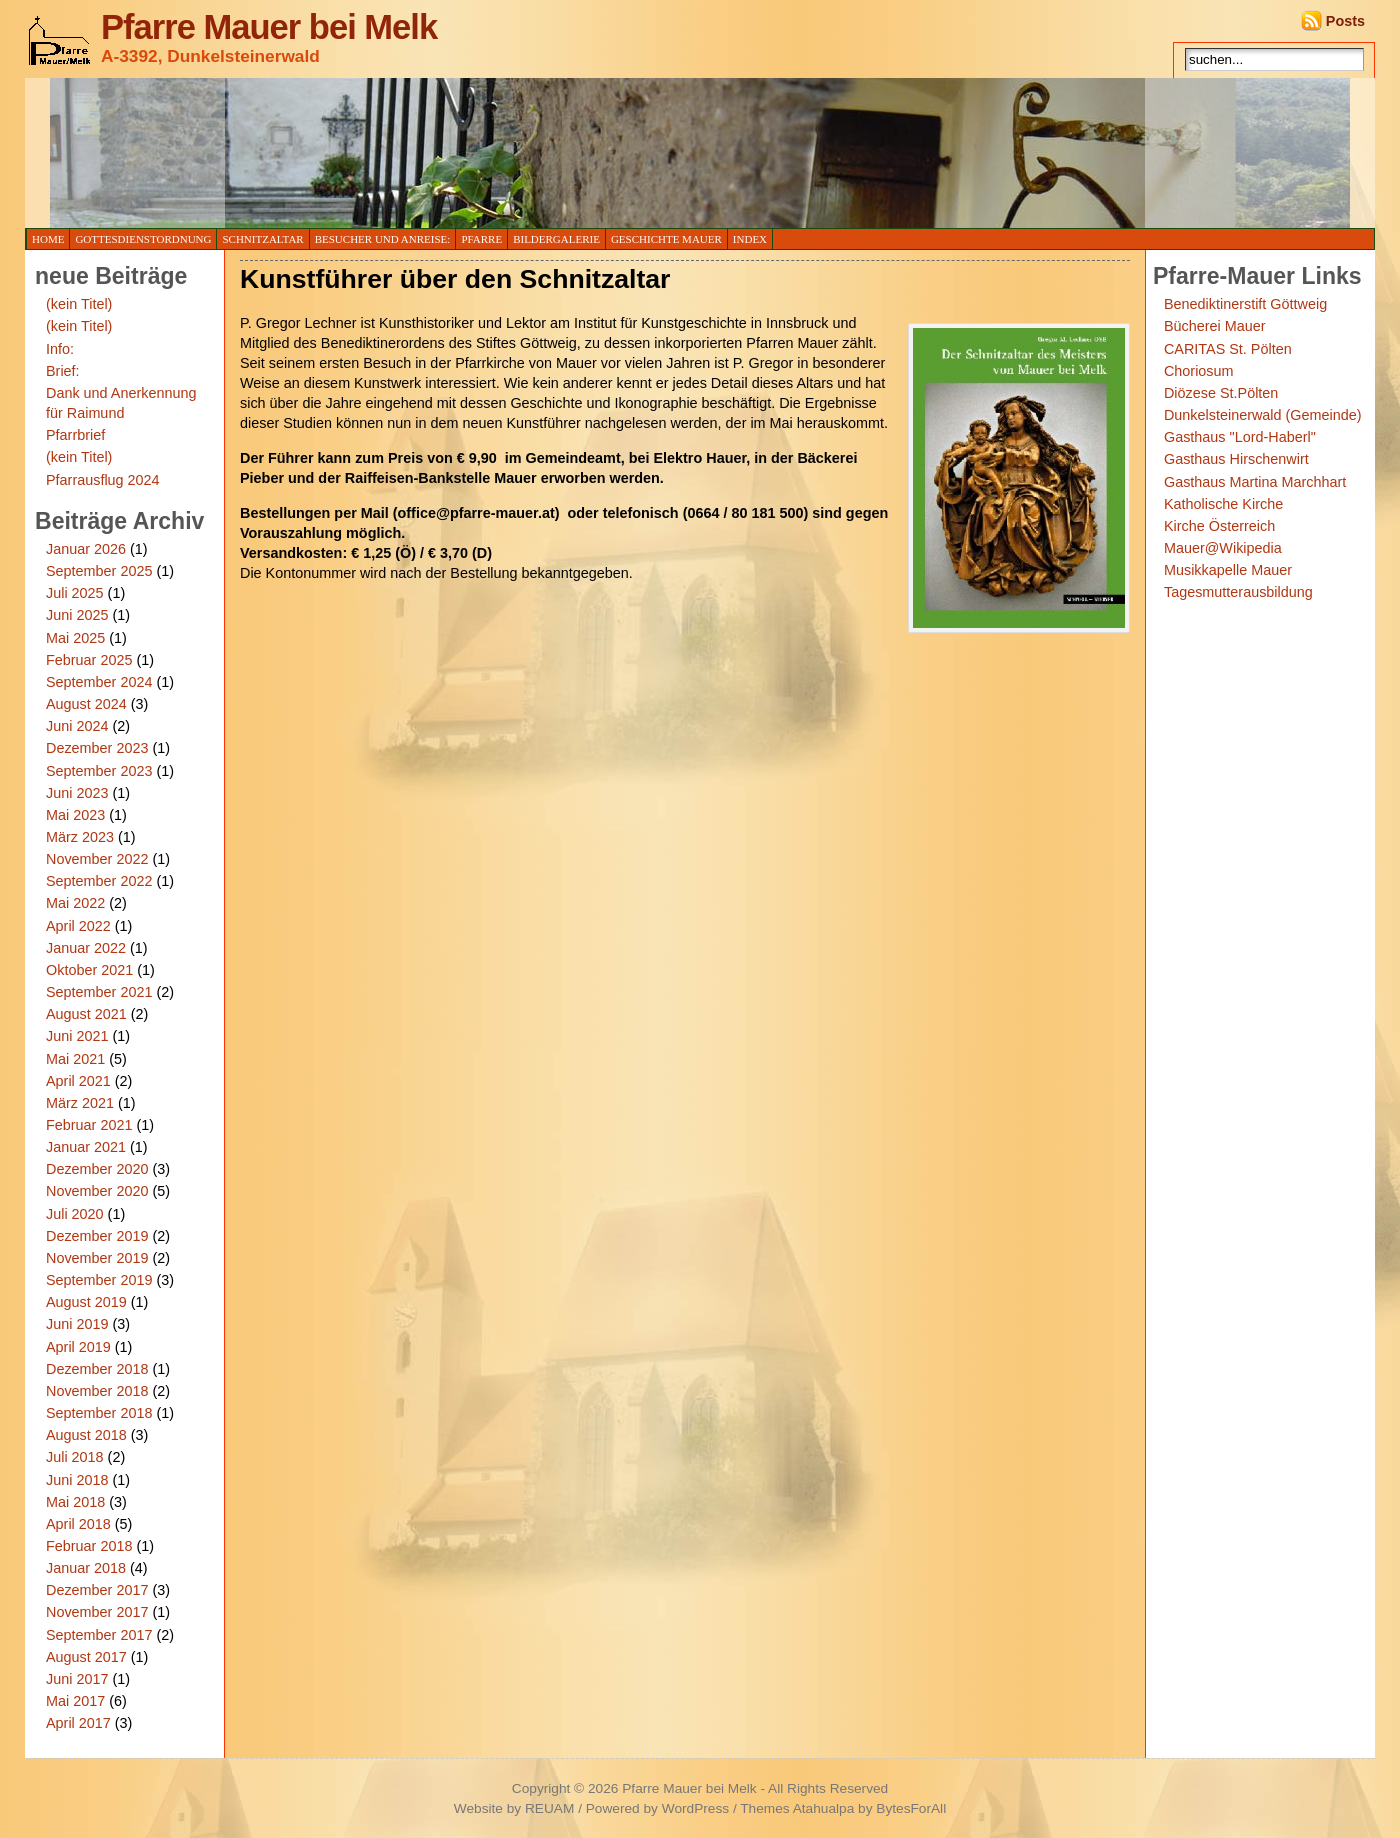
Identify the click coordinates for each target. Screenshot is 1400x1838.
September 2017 (99, 1635)
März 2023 (80, 837)
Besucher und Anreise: (383, 239)
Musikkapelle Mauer (1228, 570)
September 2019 (99, 1280)
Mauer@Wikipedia (1223, 548)
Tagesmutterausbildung (1238, 592)
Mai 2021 (75, 1059)
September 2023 (99, 771)
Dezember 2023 (97, 748)
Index (750, 239)
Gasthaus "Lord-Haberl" (1240, 437)
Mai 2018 (75, 1502)
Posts (1345, 21)
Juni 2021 (77, 1036)
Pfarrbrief (75, 435)
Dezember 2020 (97, 1169)
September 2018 (99, 1413)
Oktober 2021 (89, 970)
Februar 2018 (89, 1546)
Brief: (63, 371)
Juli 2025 (75, 593)
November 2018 (97, 1391)
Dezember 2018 (97, 1369)
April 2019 (78, 1347)
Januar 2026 (86, 549)
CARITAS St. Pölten (1228, 349)
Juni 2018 (77, 1480)
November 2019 (97, 1258)
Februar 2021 (89, 1125)
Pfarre (481, 239)
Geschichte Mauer (666, 239)
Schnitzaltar (262, 239)
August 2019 (86, 1302)
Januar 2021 (86, 1147)
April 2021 (78, 1081)
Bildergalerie (556, 239)
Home (48, 239)
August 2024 (86, 704)
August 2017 (86, 1657)
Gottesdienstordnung (143, 239)
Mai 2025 (75, 638)
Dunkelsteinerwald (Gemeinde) (1263, 415)
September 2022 (99, 881)
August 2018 (86, 1435)
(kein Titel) (79, 304)
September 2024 (99, 682)
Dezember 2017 (97, 1590)
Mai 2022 (75, 903)
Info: (60, 349)
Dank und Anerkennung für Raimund (121, 403)
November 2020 (97, 1191)
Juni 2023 (77, 793)
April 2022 (78, 926)
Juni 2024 (77, 726)
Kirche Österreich (1219, 526)
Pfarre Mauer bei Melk (269, 27)
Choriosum (1199, 371)
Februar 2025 (89, 660)
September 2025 (99, 571)
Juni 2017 (77, 1679)
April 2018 (78, 1524)
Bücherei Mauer (1215, 326)
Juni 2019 (77, 1324)
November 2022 (97, 859)
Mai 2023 (75, 815)
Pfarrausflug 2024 (103, 480)
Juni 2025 (77, 615)
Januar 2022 (86, 948)
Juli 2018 (75, 1457)
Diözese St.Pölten (1221, 393)
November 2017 (97, 1612)
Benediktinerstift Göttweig (1245, 304)
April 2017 (78, 1723)
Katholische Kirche (1223, 504)
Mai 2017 (75, 1701)
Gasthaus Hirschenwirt (1236, 459)
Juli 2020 (75, 1214)
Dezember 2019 (97, 1236)
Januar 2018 (86, 1568)
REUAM (549, 1808)
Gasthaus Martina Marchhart (1255, 482)
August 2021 (86, 1014)
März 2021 (80, 1103)
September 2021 (99, 992)
